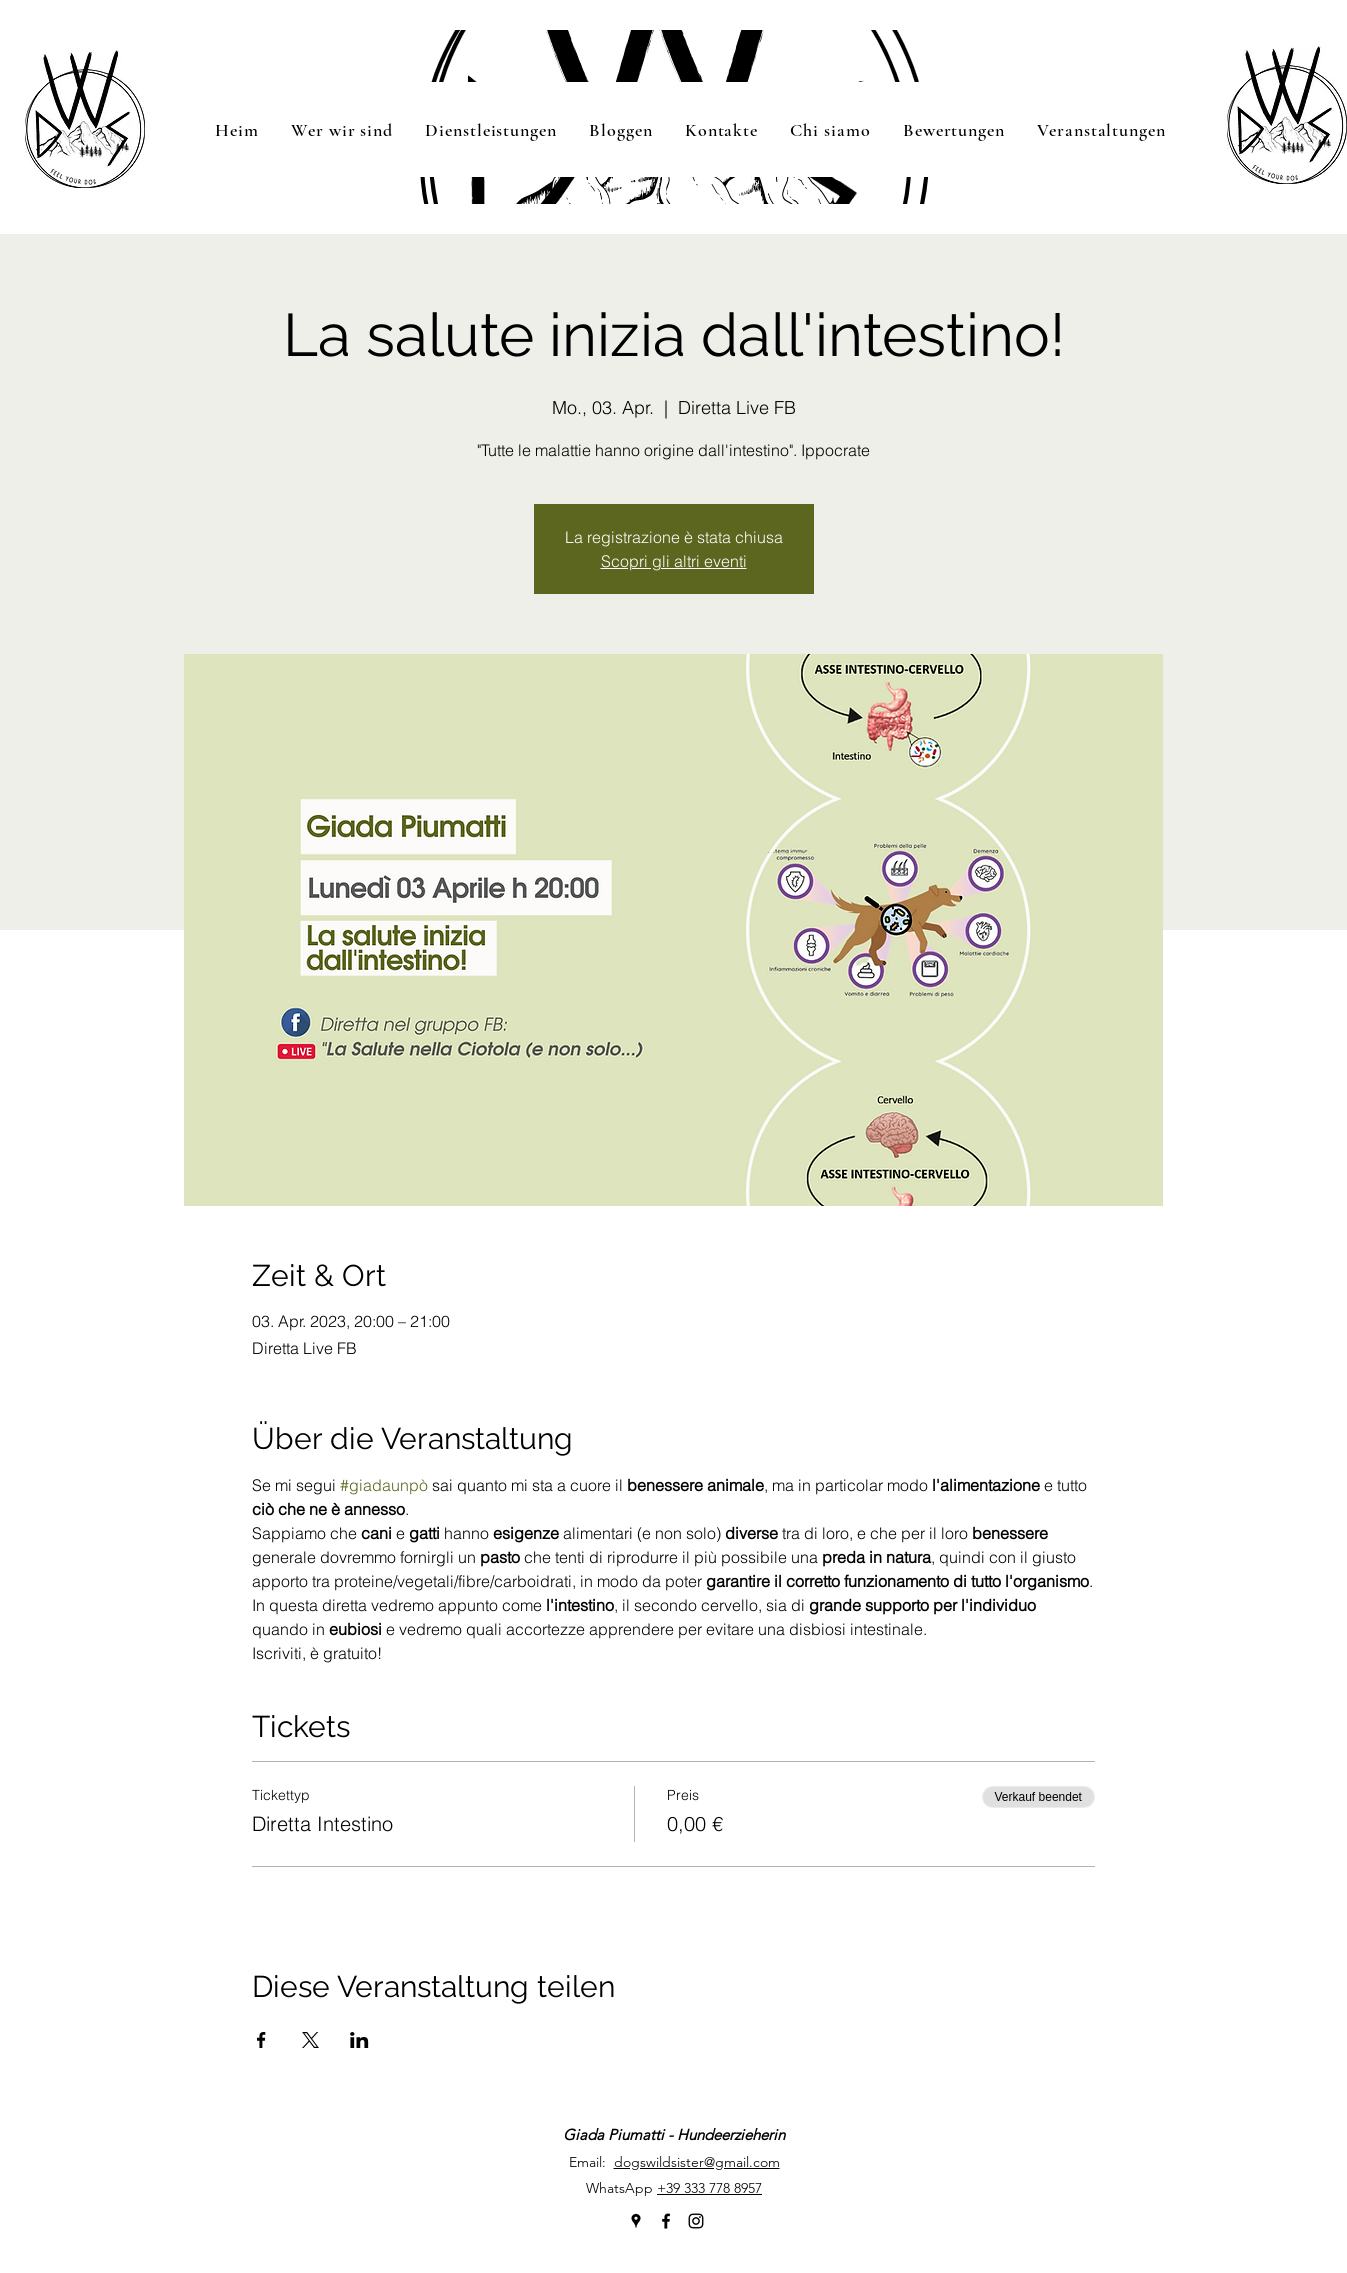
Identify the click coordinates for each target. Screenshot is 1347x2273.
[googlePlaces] (636, 2221)
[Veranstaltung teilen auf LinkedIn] (359, 2040)
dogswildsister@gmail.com (697, 2162)
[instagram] (696, 2221)
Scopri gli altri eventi (674, 561)
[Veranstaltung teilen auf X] (310, 2040)
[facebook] (666, 2221)
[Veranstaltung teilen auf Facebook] (261, 2040)
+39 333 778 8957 (709, 2188)
